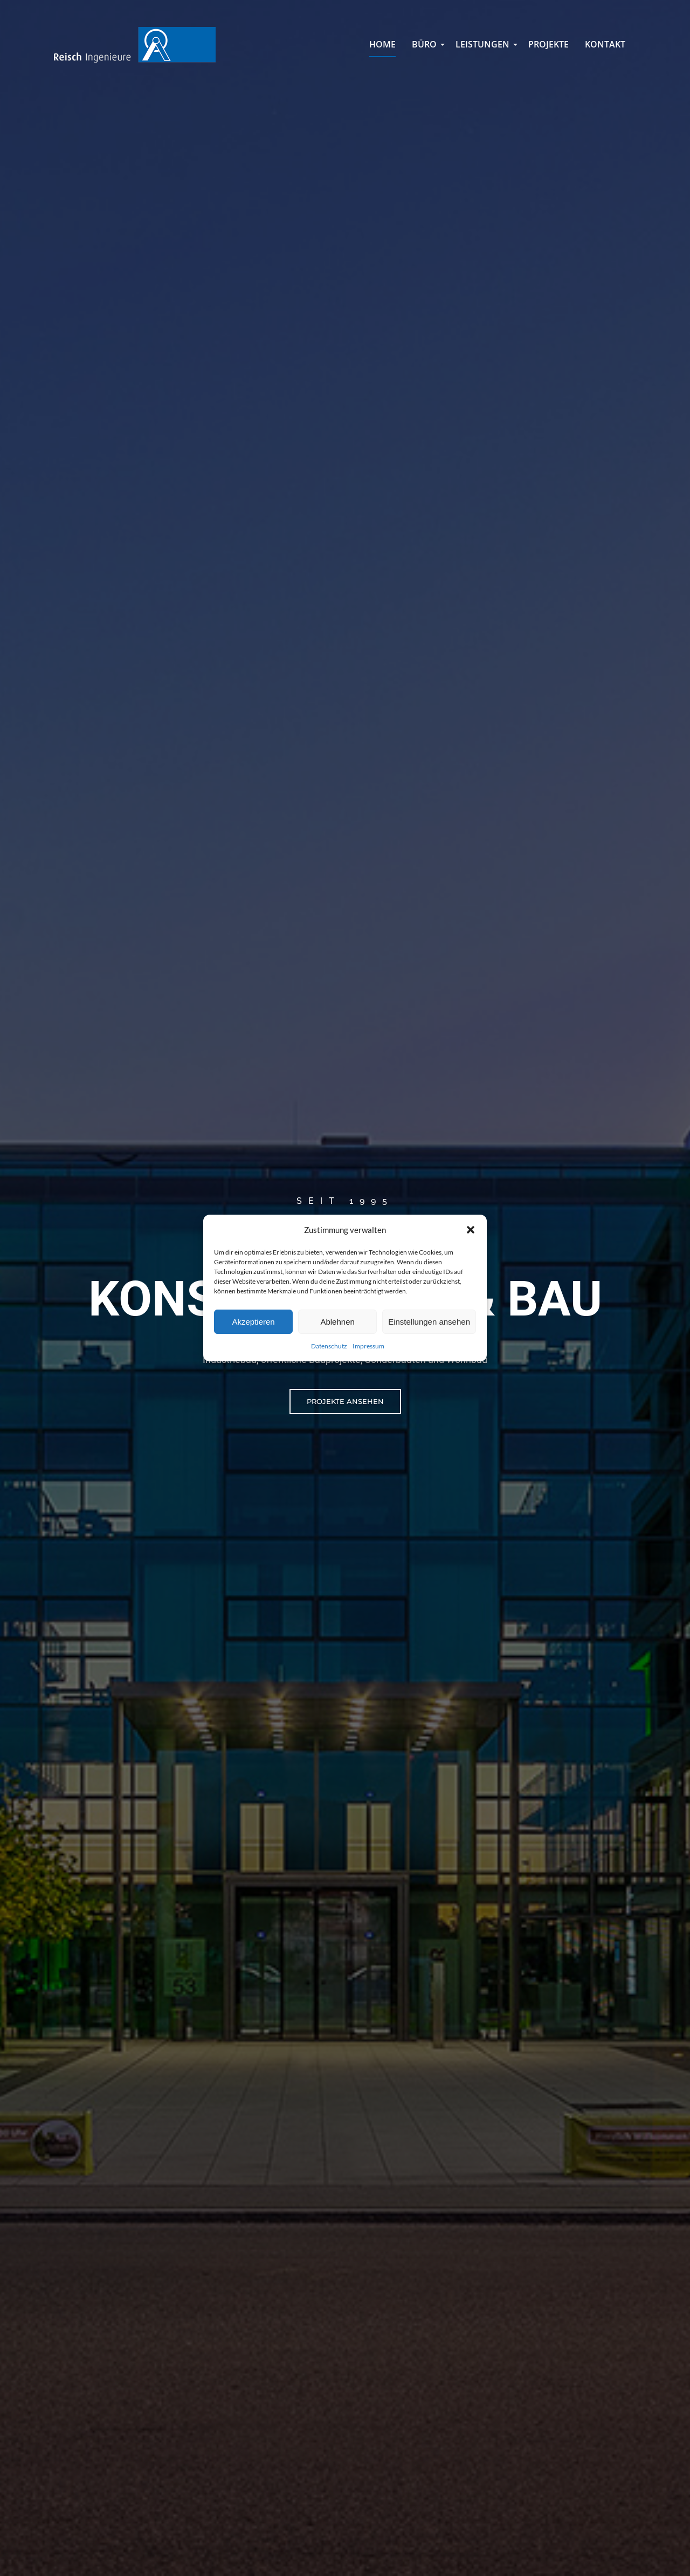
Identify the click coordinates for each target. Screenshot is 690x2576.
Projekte (548, 44)
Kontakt (605, 44)
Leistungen (484, 47)
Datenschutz (329, 1346)
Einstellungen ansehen (429, 1321)
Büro (425, 47)
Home (382, 44)
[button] (470, 1229)
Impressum (368, 1346)
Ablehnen (337, 1321)
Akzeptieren (253, 1321)
